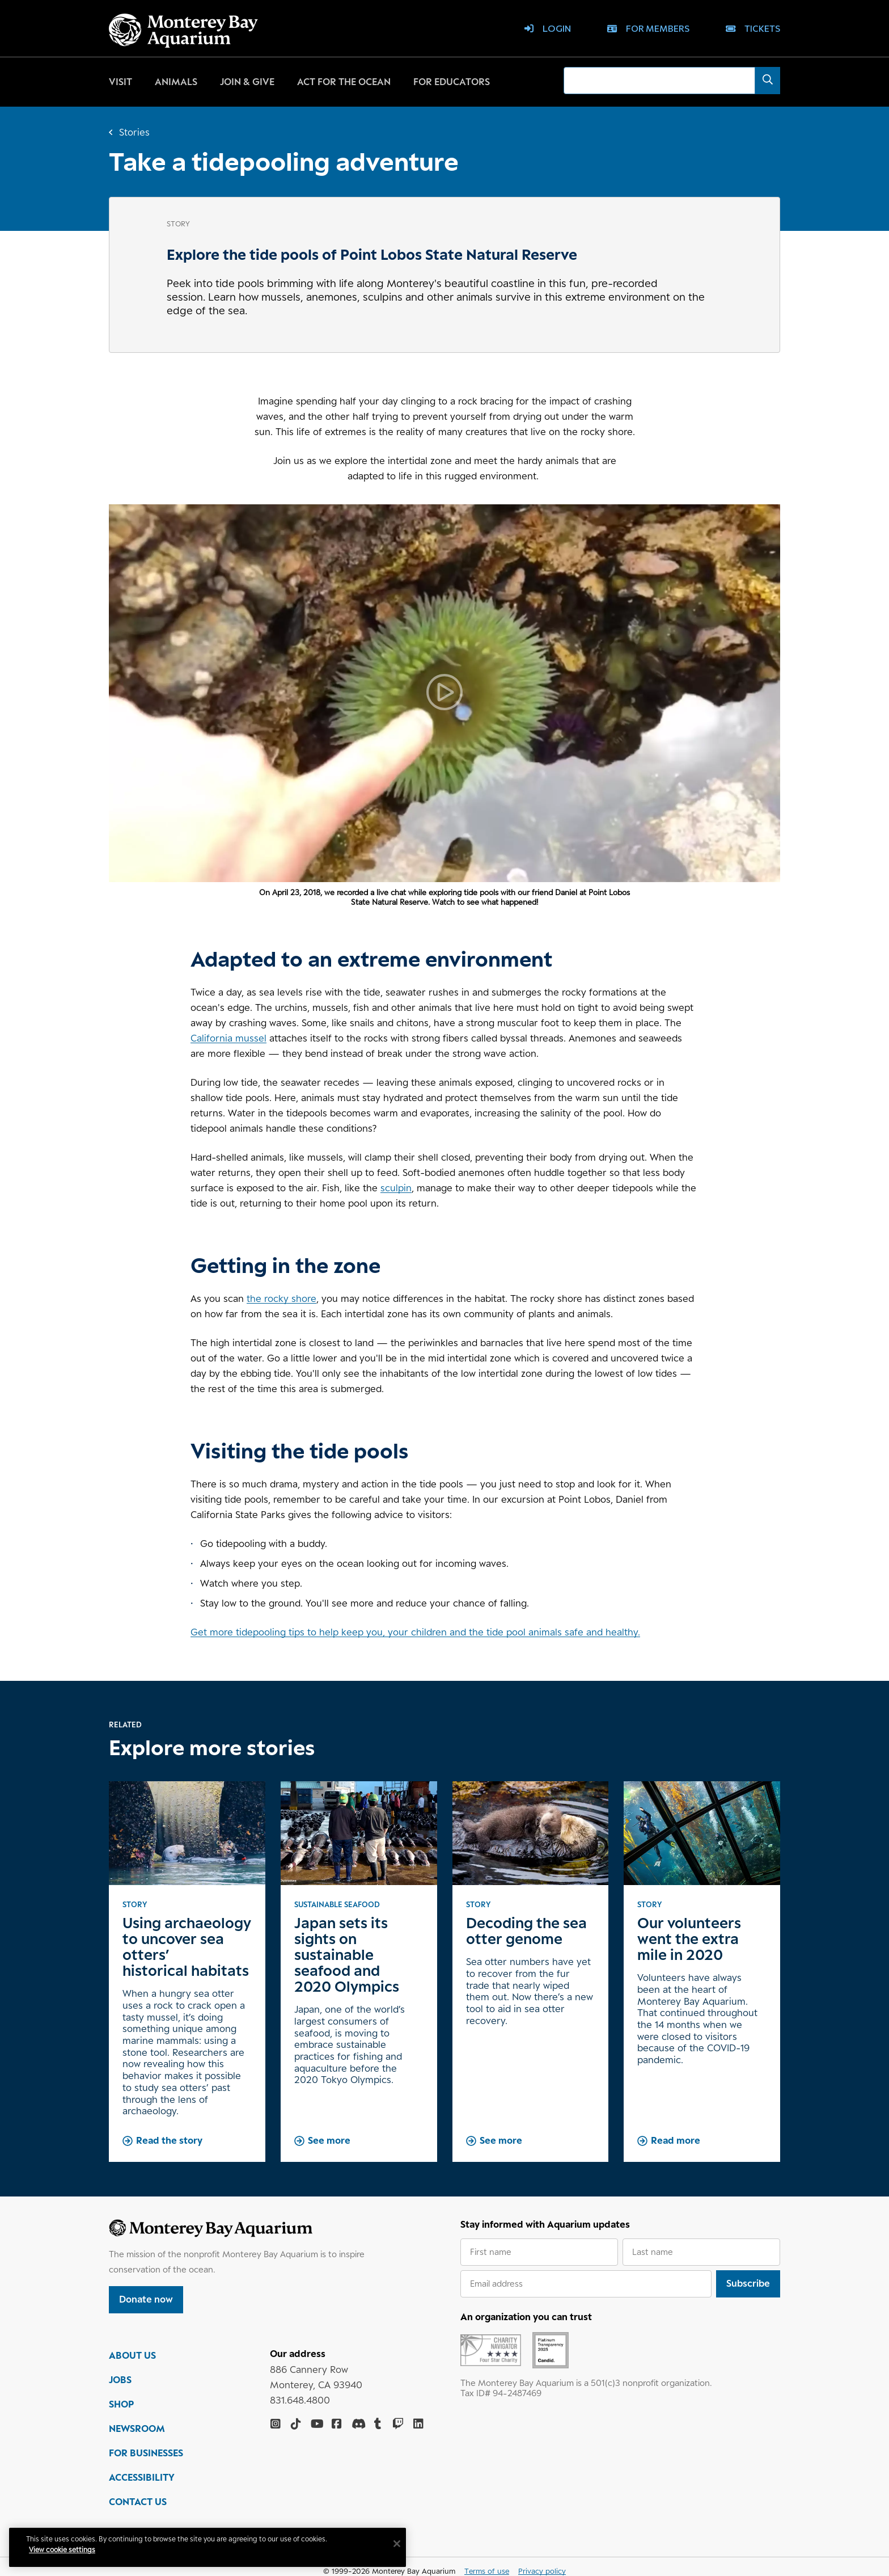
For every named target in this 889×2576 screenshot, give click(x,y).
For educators (451, 81)
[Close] (396, 2543)
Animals (176, 81)
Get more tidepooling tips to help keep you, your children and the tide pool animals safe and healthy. (415, 1632)
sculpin (396, 1188)
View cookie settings (62, 2549)
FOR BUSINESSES (146, 2454)
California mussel (228, 1038)
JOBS (120, 2381)
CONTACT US (138, 2503)
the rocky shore (281, 1298)
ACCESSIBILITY (142, 2479)
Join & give (247, 81)
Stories (134, 132)
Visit (120, 81)
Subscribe (748, 2283)
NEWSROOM (137, 2430)
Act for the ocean (344, 81)
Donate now (146, 2299)
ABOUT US (132, 2357)
